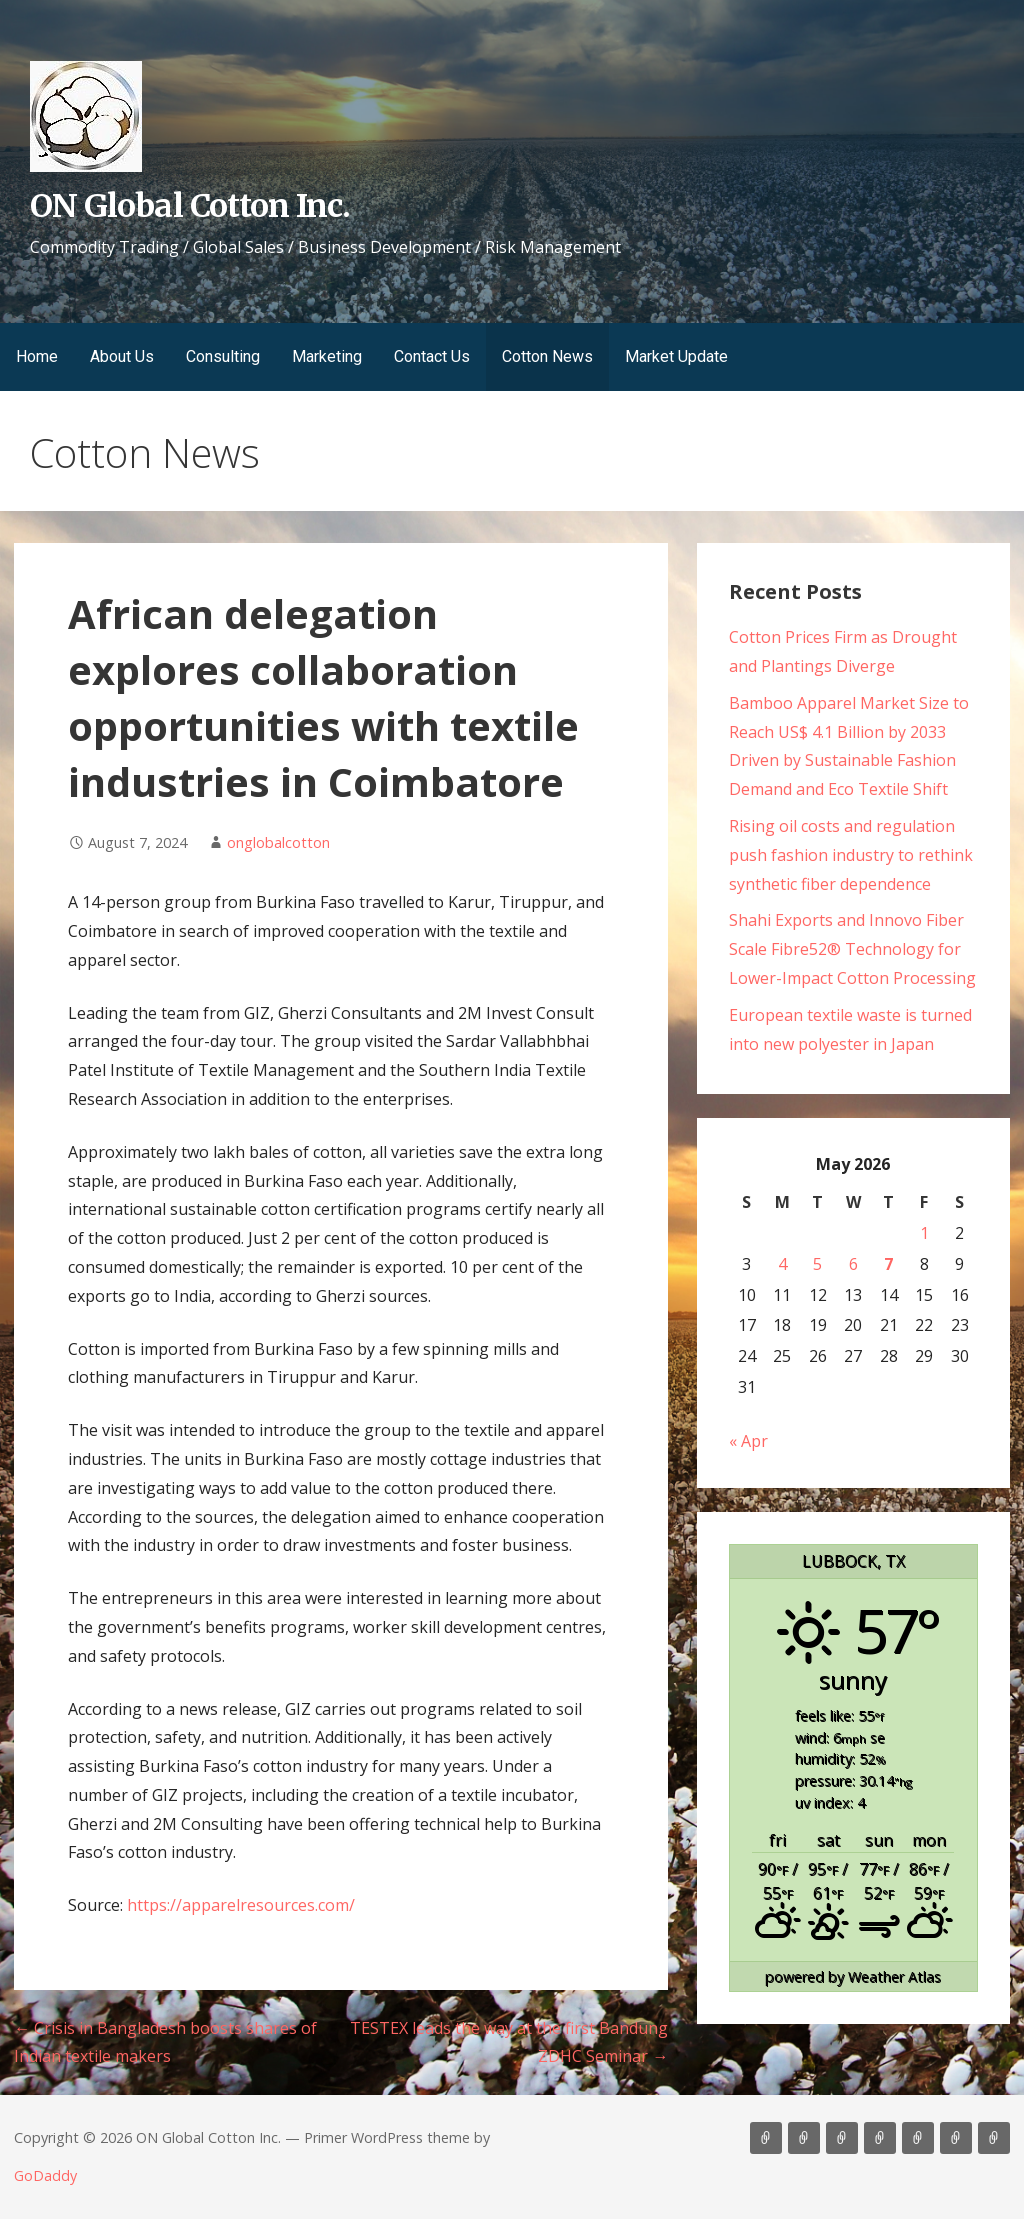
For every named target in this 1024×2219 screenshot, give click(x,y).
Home (37, 356)
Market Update (676, 356)
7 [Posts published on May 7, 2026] (888, 1264)
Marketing (327, 356)
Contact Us (432, 356)
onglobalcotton (278, 842)
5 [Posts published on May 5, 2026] (817, 1264)
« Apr (748, 1441)
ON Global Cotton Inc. (190, 206)
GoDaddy (45, 2175)
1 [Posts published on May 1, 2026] (924, 1233)
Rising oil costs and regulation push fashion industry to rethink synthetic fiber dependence (851, 855)
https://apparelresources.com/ (241, 1905)
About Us (122, 356)
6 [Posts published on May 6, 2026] (853, 1264)
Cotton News (547, 356)
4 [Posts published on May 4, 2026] (782, 1264)
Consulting (223, 356)
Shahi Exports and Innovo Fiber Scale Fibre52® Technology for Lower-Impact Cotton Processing (852, 949)
